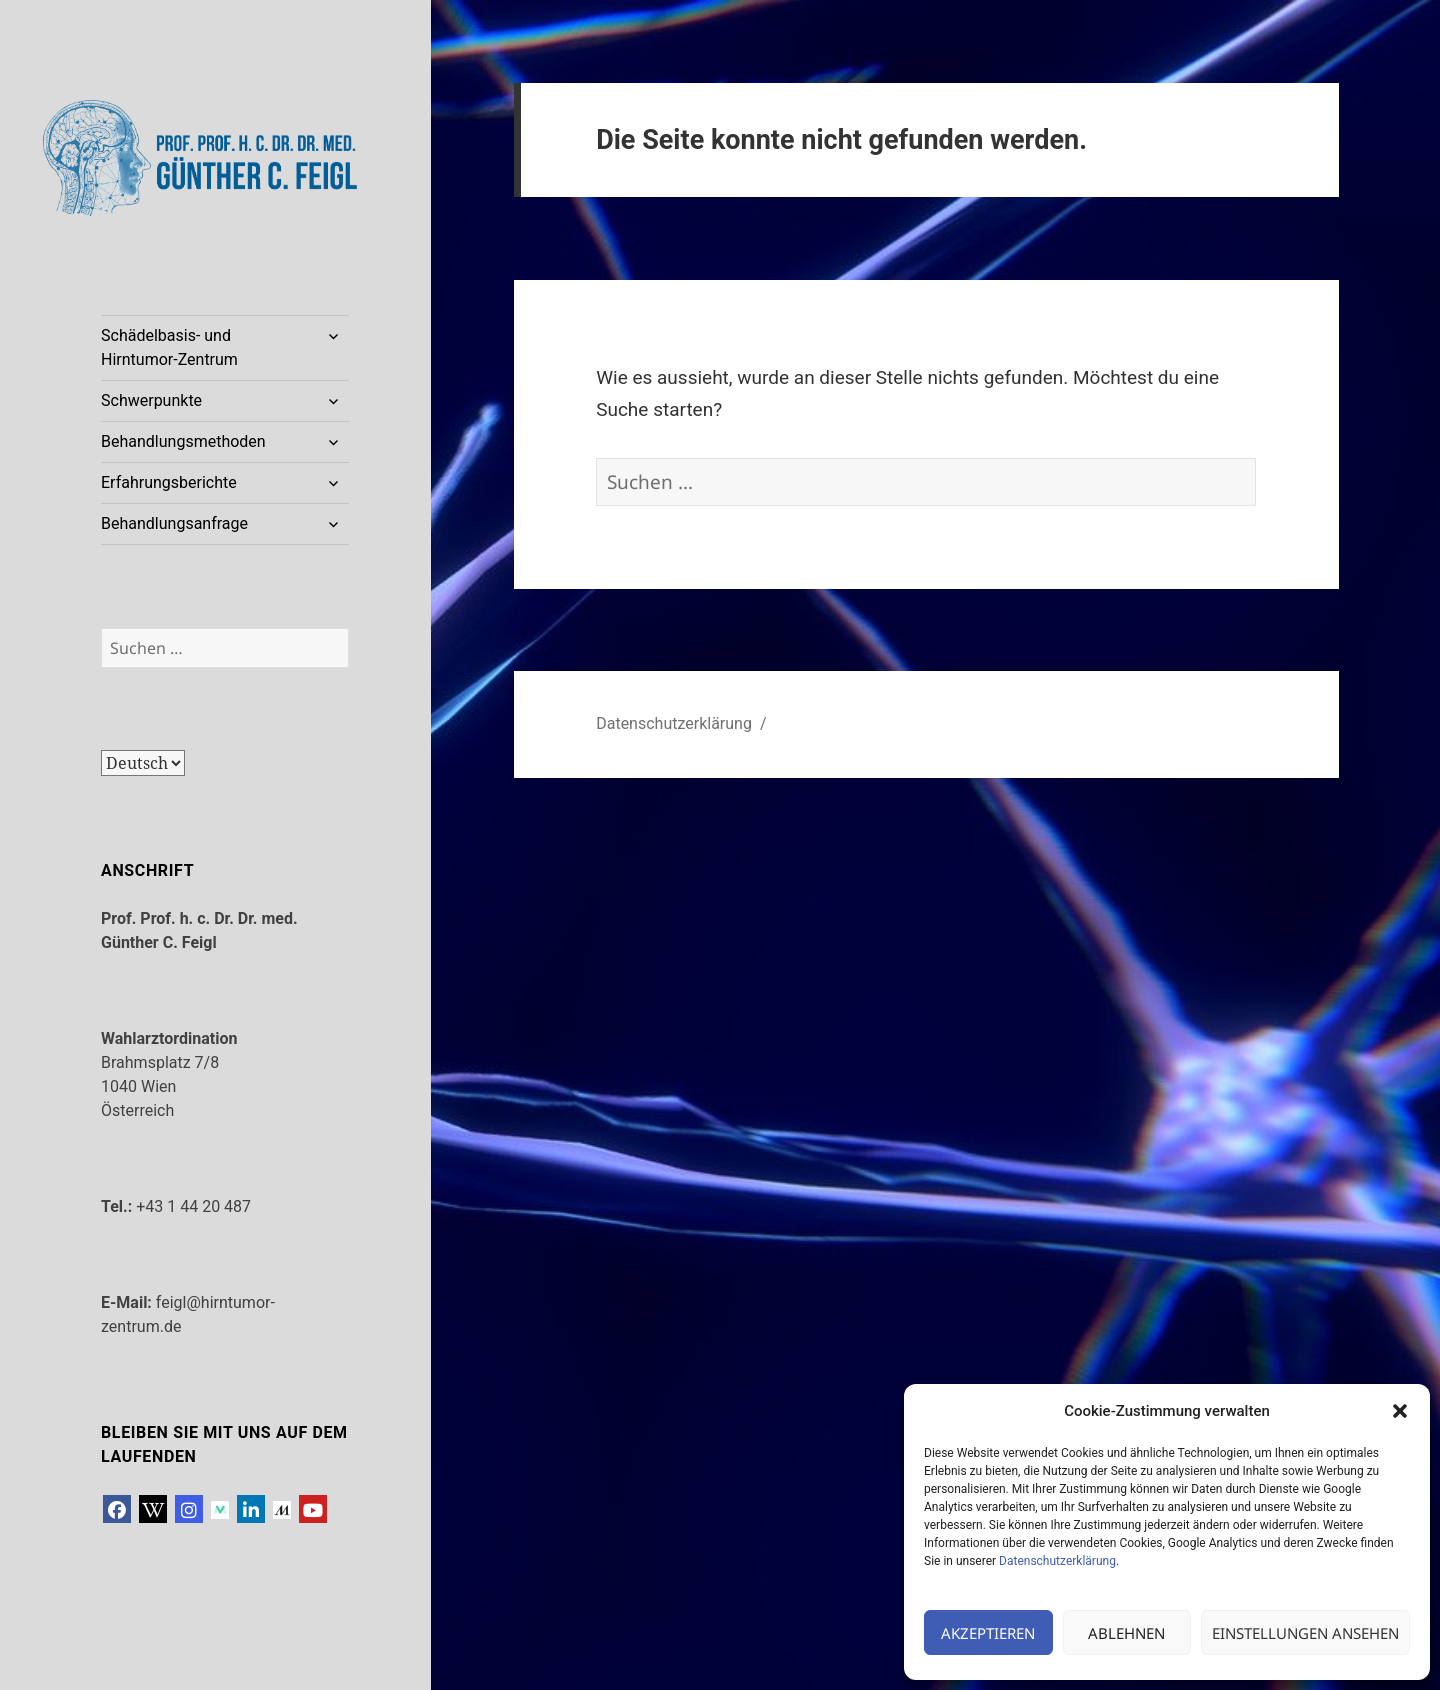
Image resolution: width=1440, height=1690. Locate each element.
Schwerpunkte (151, 400)
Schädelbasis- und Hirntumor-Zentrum (169, 347)
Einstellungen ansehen (1305, 1633)
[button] (1400, 1411)
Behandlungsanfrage (174, 523)
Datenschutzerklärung (1057, 1561)
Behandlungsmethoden (183, 441)
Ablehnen (1126, 1633)
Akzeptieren (988, 1633)
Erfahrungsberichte (169, 482)
